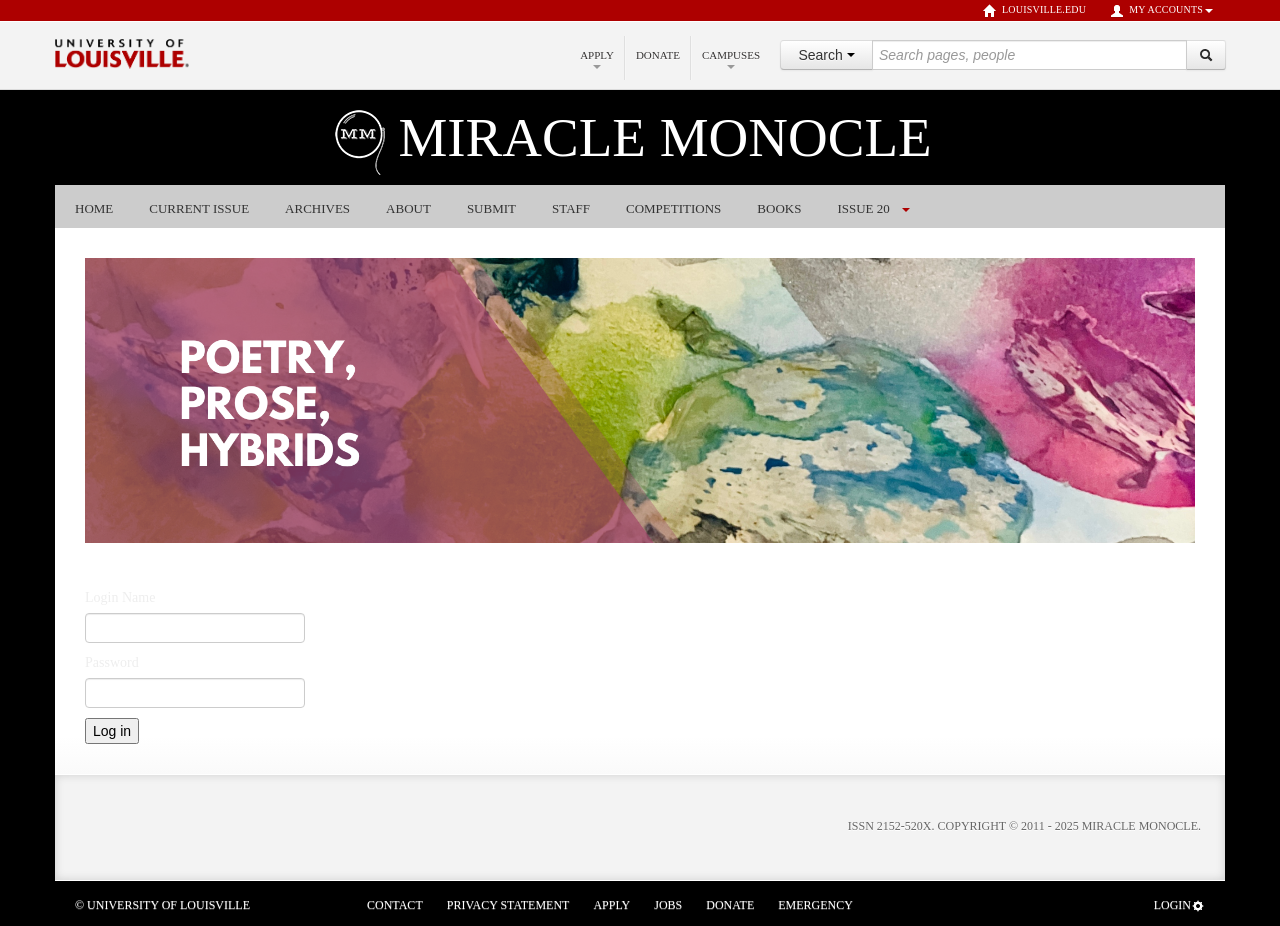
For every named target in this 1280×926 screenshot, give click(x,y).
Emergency (815, 905)
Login (1179, 905)
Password (112, 662)
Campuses (731, 59)
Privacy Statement (508, 905)
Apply (597, 59)
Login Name (120, 597)
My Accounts (1161, 11)
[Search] (1206, 55)
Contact (395, 905)
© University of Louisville (162, 905)
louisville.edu (1034, 11)
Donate (658, 55)
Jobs (668, 905)
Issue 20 (863, 208)
